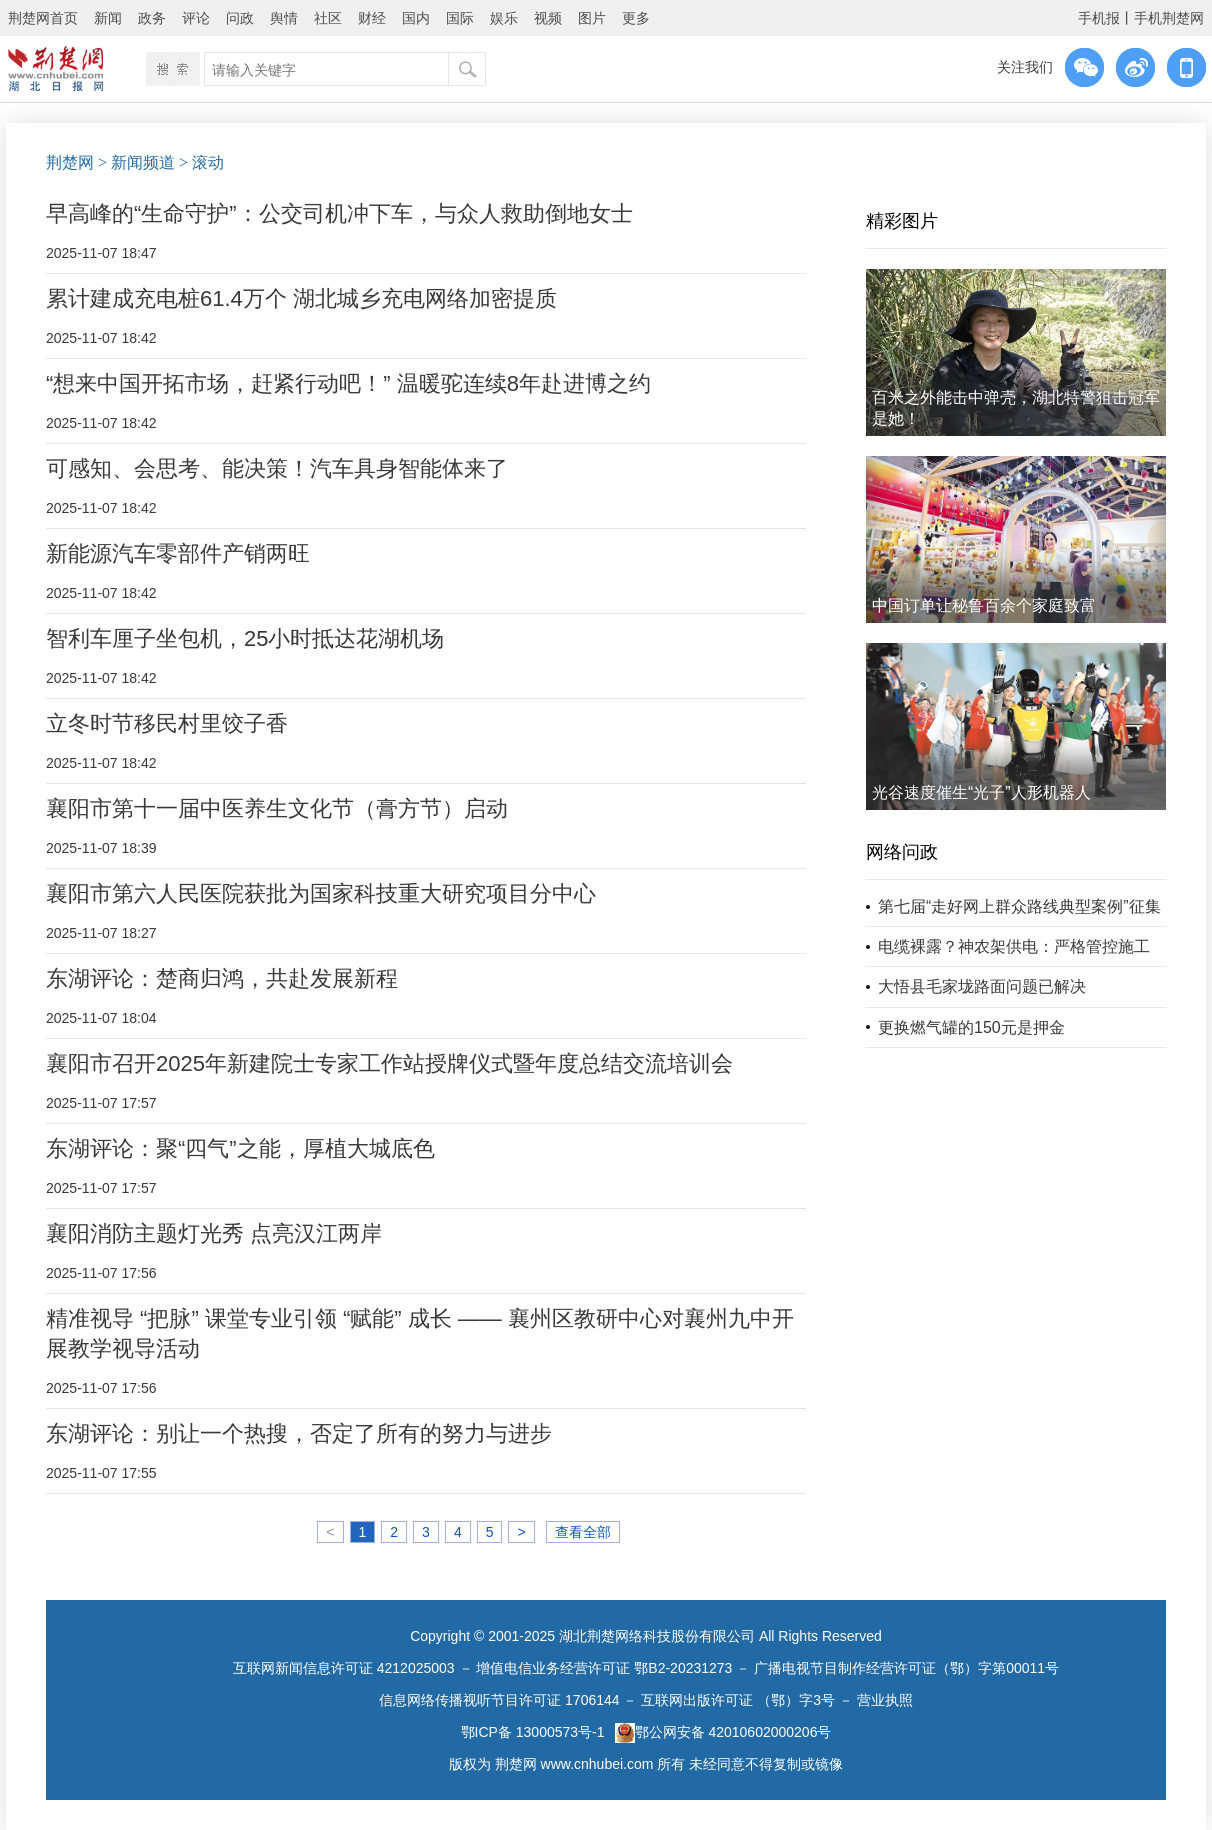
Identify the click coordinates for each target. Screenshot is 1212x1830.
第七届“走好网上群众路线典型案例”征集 (1019, 906)
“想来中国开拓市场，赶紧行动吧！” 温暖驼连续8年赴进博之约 (348, 383)
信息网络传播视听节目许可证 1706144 (499, 1700)
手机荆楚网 (1169, 18)
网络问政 (902, 852)
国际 (460, 18)
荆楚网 (70, 162)
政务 (152, 18)
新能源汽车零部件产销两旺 (178, 553)
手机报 (1099, 18)
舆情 (284, 18)
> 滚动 (201, 162)
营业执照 (885, 1700)
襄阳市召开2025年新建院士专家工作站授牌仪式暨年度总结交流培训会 (389, 1063)
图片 (592, 18)
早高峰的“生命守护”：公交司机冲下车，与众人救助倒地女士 (339, 213)
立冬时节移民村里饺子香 (167, 723)
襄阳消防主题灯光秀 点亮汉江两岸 (214, 1233)
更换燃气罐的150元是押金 (971, 1027)
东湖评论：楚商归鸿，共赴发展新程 (222, 978)
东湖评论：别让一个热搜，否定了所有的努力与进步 (299, 1433)
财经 (372, 18)
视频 (548, 18)
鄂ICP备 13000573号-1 (533, 1732)
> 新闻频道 (136, 162)
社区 (328, 18)
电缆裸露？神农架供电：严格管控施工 (1014, 946)
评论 (196, 18)
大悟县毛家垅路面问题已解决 (982, 986)
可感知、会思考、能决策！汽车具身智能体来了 (277, 468)
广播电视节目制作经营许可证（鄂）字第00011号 (906, 1668)
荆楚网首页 (43, 18)
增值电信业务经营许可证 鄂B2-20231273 (604, 1668)
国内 (416, 18)
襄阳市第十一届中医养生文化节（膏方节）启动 (277, 808)
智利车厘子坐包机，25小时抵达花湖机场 (245, 638)
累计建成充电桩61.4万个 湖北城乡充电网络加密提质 (301, 298)
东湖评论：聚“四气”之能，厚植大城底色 (240, 1148)
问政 (240, 18)
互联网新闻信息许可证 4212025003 (344, 1668)
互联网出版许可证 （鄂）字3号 (738, 1700)
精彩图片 (902, 221)
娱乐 (504, 18)
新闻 (108, 18)
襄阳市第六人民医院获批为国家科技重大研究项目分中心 (321, 893)
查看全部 (583, 1532)
